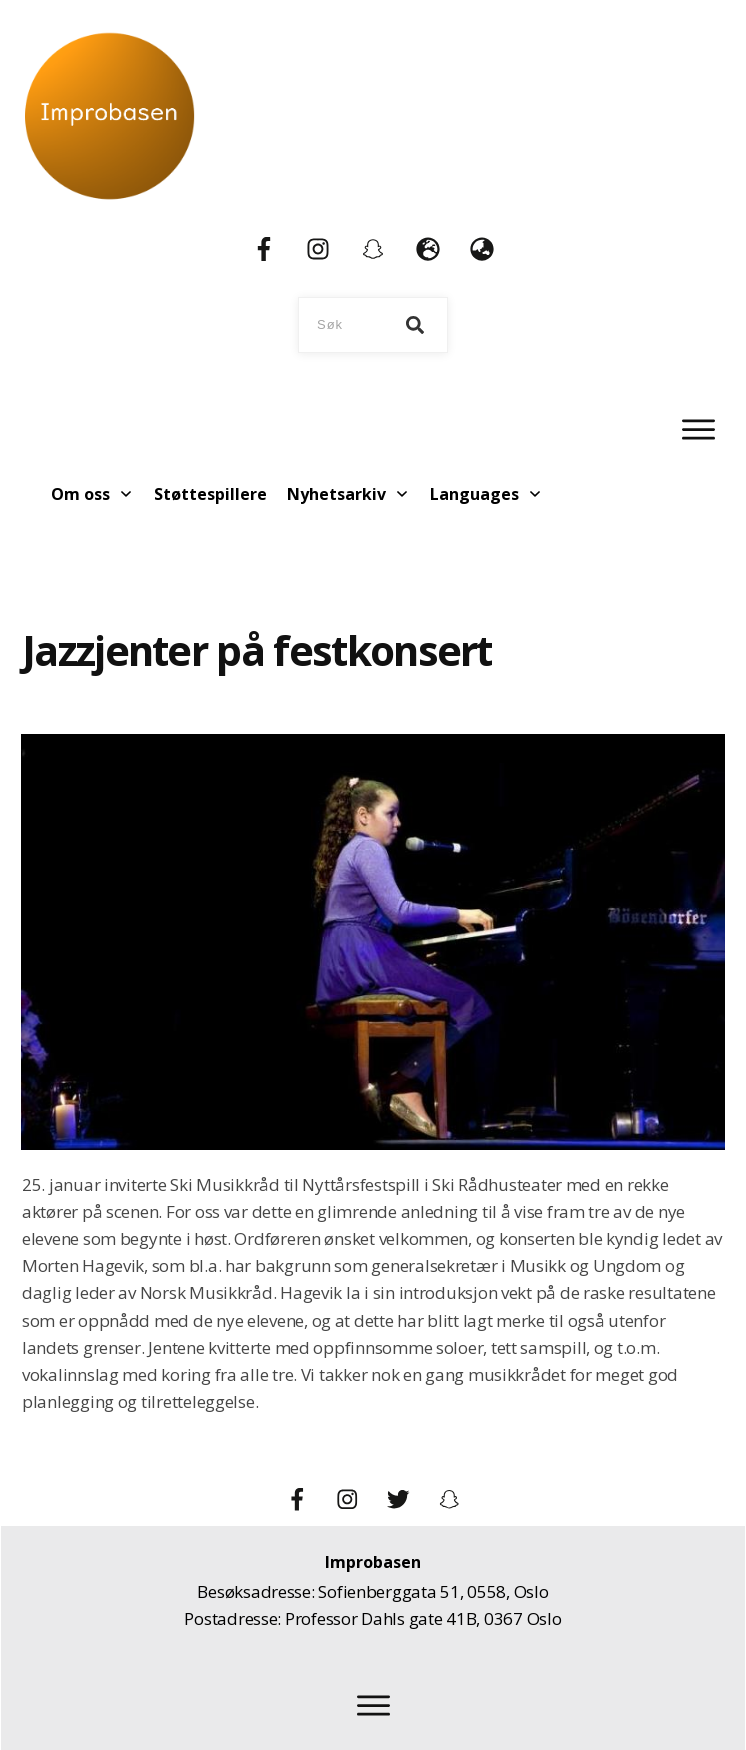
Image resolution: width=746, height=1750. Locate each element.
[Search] (415, 325)
